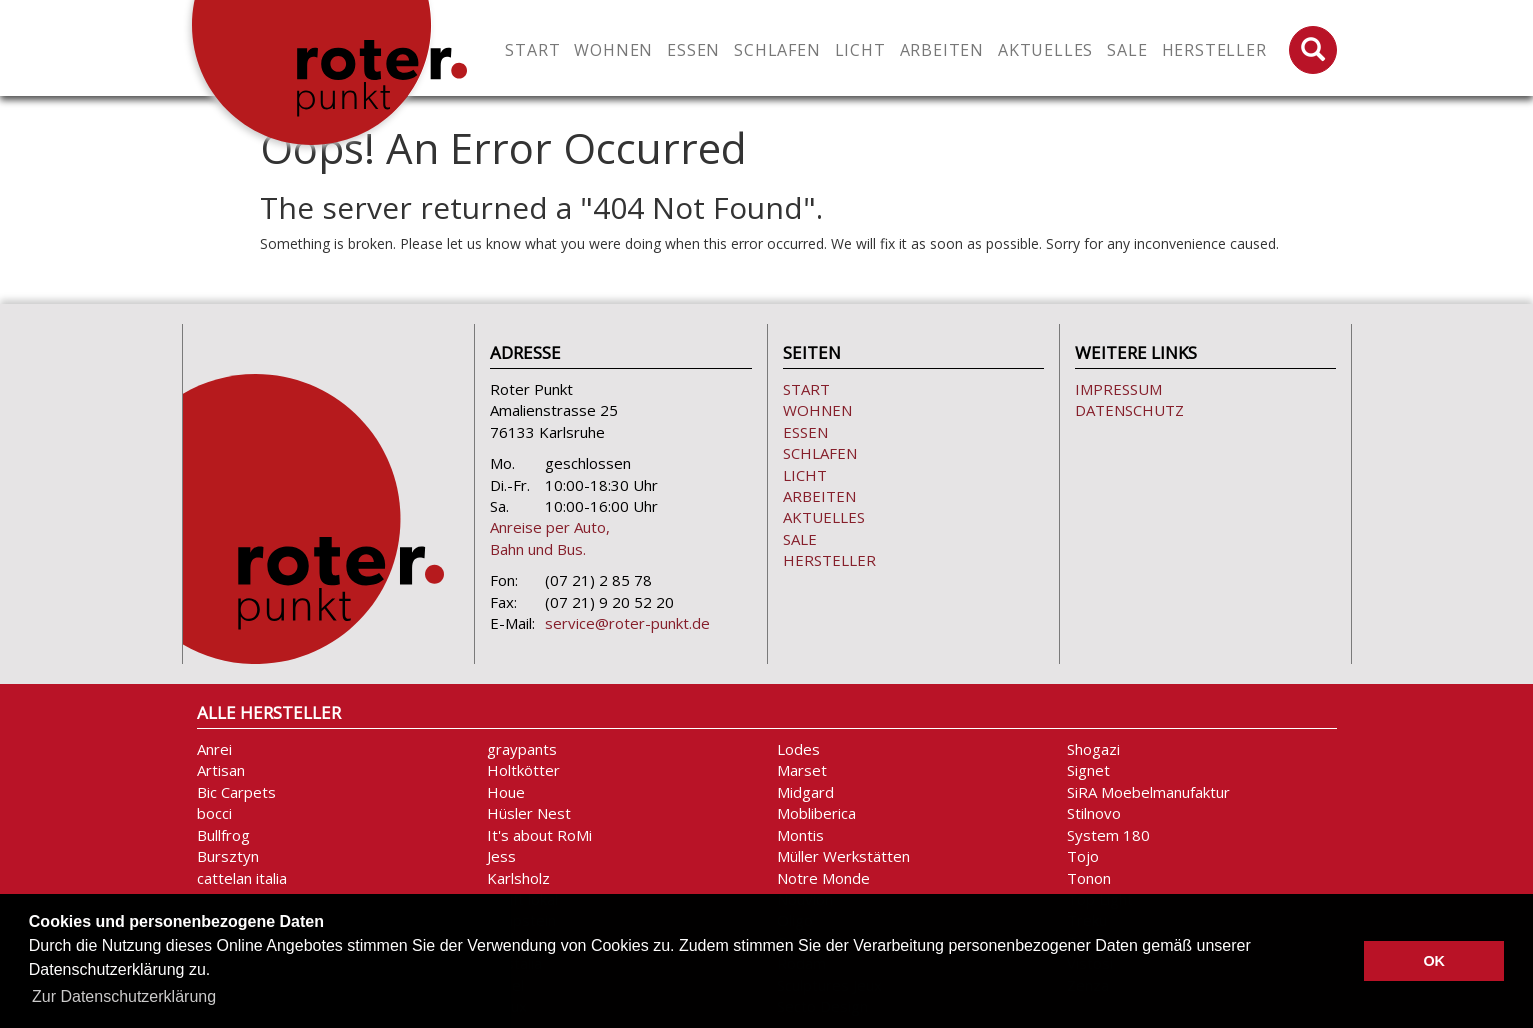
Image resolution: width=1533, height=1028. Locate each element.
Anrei (214, 749)
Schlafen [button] (777, 50)
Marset (802, 770)
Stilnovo (1094, 813)
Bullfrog (223, 835)
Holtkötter (523, 770)
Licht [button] (860, 50)
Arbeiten (819, 496)
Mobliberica (816, 813)
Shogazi (1093, 749)
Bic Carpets (236, 792)
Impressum (1118, 389)
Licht (805, 475)
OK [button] (1434, 961)
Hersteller (1214, 50)
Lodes (798, 749)
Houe (506, 792)
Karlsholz (518, 878)
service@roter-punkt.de (627, 623)
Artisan (221, 770)
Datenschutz (1129, 410)
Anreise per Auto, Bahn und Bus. (550, 537)
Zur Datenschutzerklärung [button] (124, 996)
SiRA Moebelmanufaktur (1148, 792)
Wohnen (817, 410)
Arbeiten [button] (942, 50)
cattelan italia (242, 878)
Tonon (1089, 878)
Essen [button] (693, 50)
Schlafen (820, 453)
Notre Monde (823, 878)
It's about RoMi (539, 835)
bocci (214, 813)
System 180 (1108, 835)
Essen (805, 432)
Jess (501, 856)
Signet (1088, 770)
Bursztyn (228, 856)
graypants (522, 749)
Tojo (1083, 856)
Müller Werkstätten (843, 856)
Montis (800, 835)
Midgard (805, 792)
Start (532, 50)
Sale (1127, 50)
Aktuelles (1045, 50)
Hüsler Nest (529, 813)
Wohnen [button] (613, 50)
